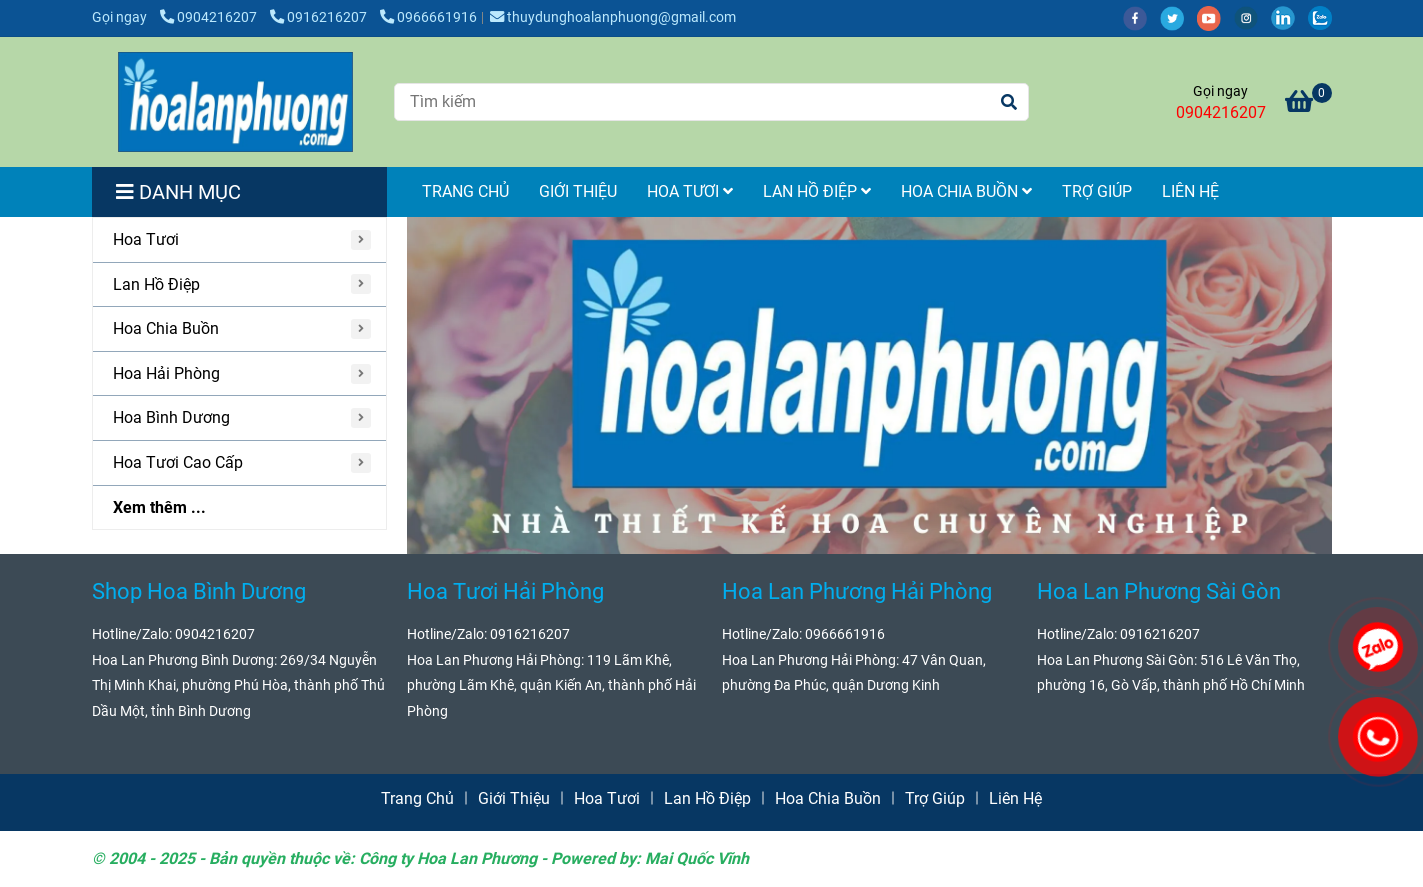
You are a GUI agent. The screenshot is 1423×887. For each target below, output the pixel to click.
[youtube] (1215, 17)
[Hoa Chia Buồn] (239, 329)
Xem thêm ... (159, 507)
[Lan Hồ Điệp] (239, 285)
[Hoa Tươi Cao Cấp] (239, 463)
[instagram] (1252, 17)
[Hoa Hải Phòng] (239, 374)
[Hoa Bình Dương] (239, 418)
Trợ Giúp (1097, 191)
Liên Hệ (1190, 191)
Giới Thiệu (578, 191)
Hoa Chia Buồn (966, 191)
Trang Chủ (465, 191)
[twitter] (1178, 17)
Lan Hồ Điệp (817, 191)
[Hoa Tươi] (239, 240)
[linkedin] (1289, 17)
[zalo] (1325, 17)
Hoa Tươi (690, 191)
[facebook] (1141, 17)
